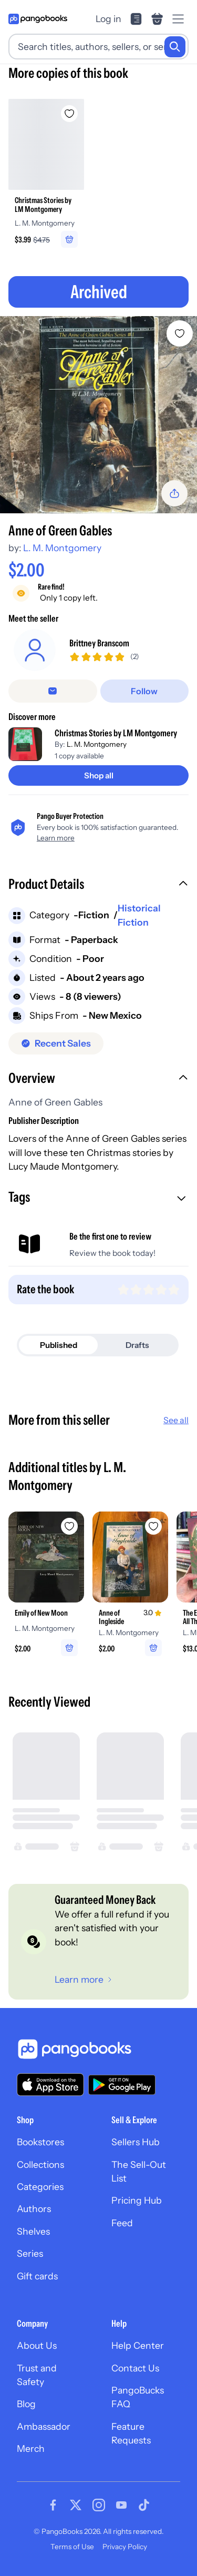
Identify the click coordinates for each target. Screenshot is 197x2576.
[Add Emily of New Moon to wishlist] (69, 1526)
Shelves (33, 2231)
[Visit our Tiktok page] (144, 2505)
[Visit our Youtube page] (121, 2505)
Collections (40, 2164)
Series (30, 2253)
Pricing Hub (136, 2200)
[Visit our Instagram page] (98, 2505)
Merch (31, 2448)
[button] (98, 885)
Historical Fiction (139, 914)
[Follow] (144, 691)
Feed (122, 2222)
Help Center (137, 2345)
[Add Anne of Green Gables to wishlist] (180, 333)
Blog (26, 2403)
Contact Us (135, 2368)
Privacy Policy (124, 2546)
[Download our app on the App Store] (50, 2084)
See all (176, 1420)
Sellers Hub (135, 2141)
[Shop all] (98, 775)
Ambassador (43, 2426)
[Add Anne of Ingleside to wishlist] (153, 1526)
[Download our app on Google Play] (121, 2085)
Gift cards (37, 2275)
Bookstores (40, 2141)
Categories (40, 2186)
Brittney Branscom (99, 642)
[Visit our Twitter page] (75, 2505)
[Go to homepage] (37, 19)
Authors (34, 2208)
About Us (37, 2345)
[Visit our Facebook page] (53, 2505)
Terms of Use (72, 2546)
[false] (52, 691)
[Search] (174, 46)
